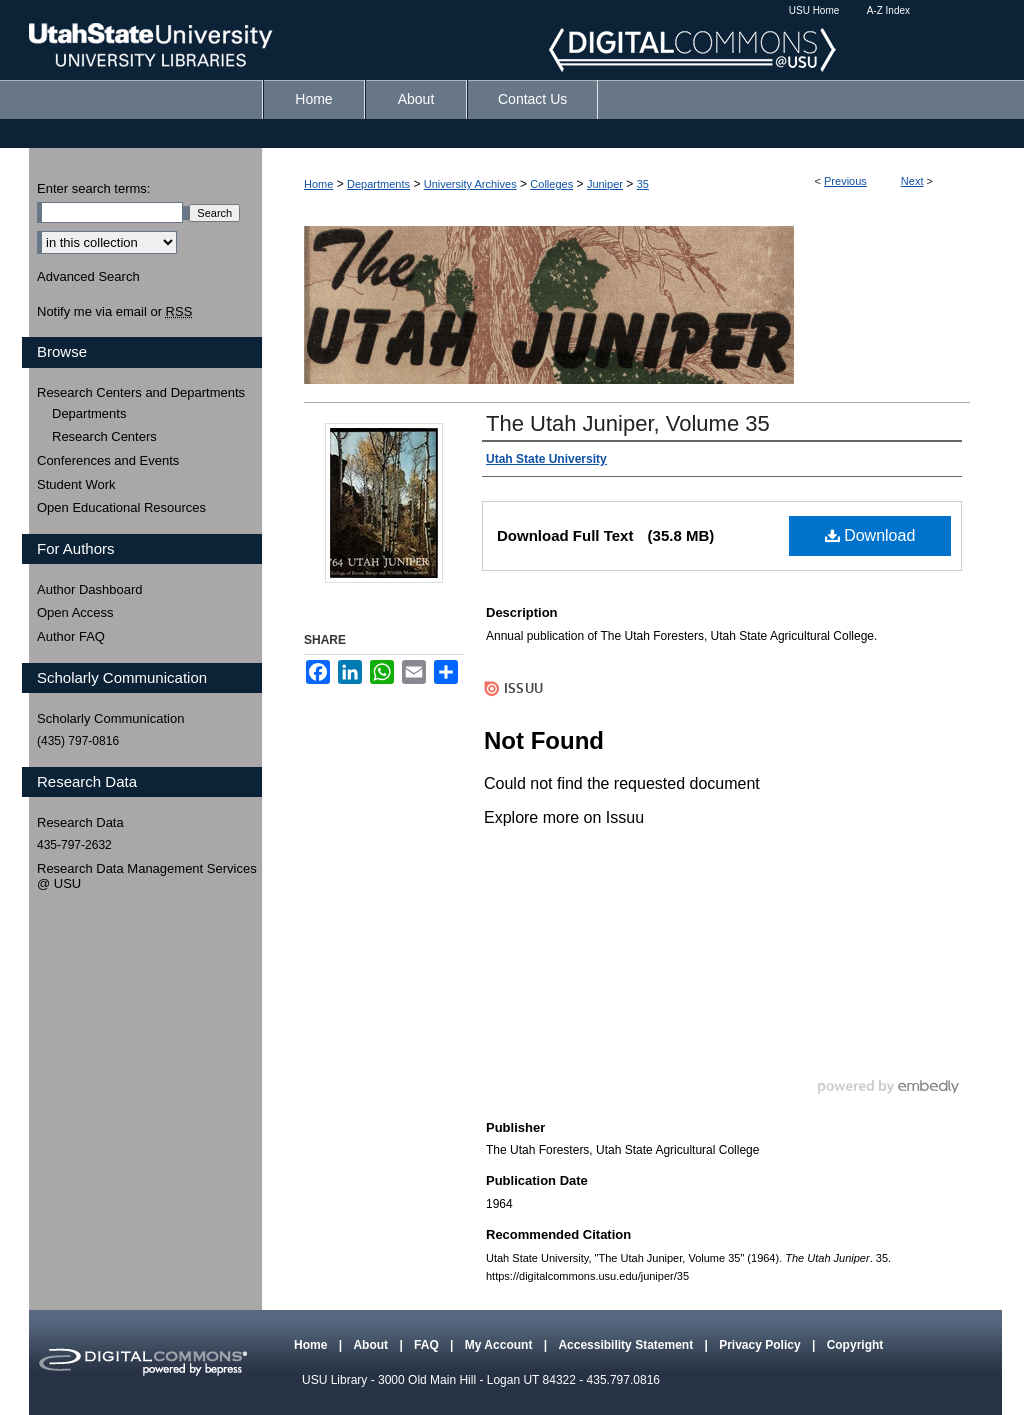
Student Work (76, 484)
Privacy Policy (761, 1345)
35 (643, 184)
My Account (500, 1345)
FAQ (428, 1345)
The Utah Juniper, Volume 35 (628, 423)
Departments (378, 184)
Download (870, 535)
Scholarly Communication (110, 718)
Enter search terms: (93, 188)
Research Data (80, 822)
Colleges (551, 184)
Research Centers (104, 436)
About (372, 1345)
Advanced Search (88, 276)
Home (318, 184)
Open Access (75, 612)
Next (912, 181)
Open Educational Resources (121, 507)
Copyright (855, 1345)
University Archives (470, 184)
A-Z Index (888, 10)
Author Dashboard (90, 589)
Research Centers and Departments (141, 392)
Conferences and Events (108, 460)
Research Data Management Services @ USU (147, 876)
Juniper (605, 184)
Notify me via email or (114, 312)
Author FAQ (71, 636)
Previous (845, 181)
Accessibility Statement (627, 1345)
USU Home (814, 10)
